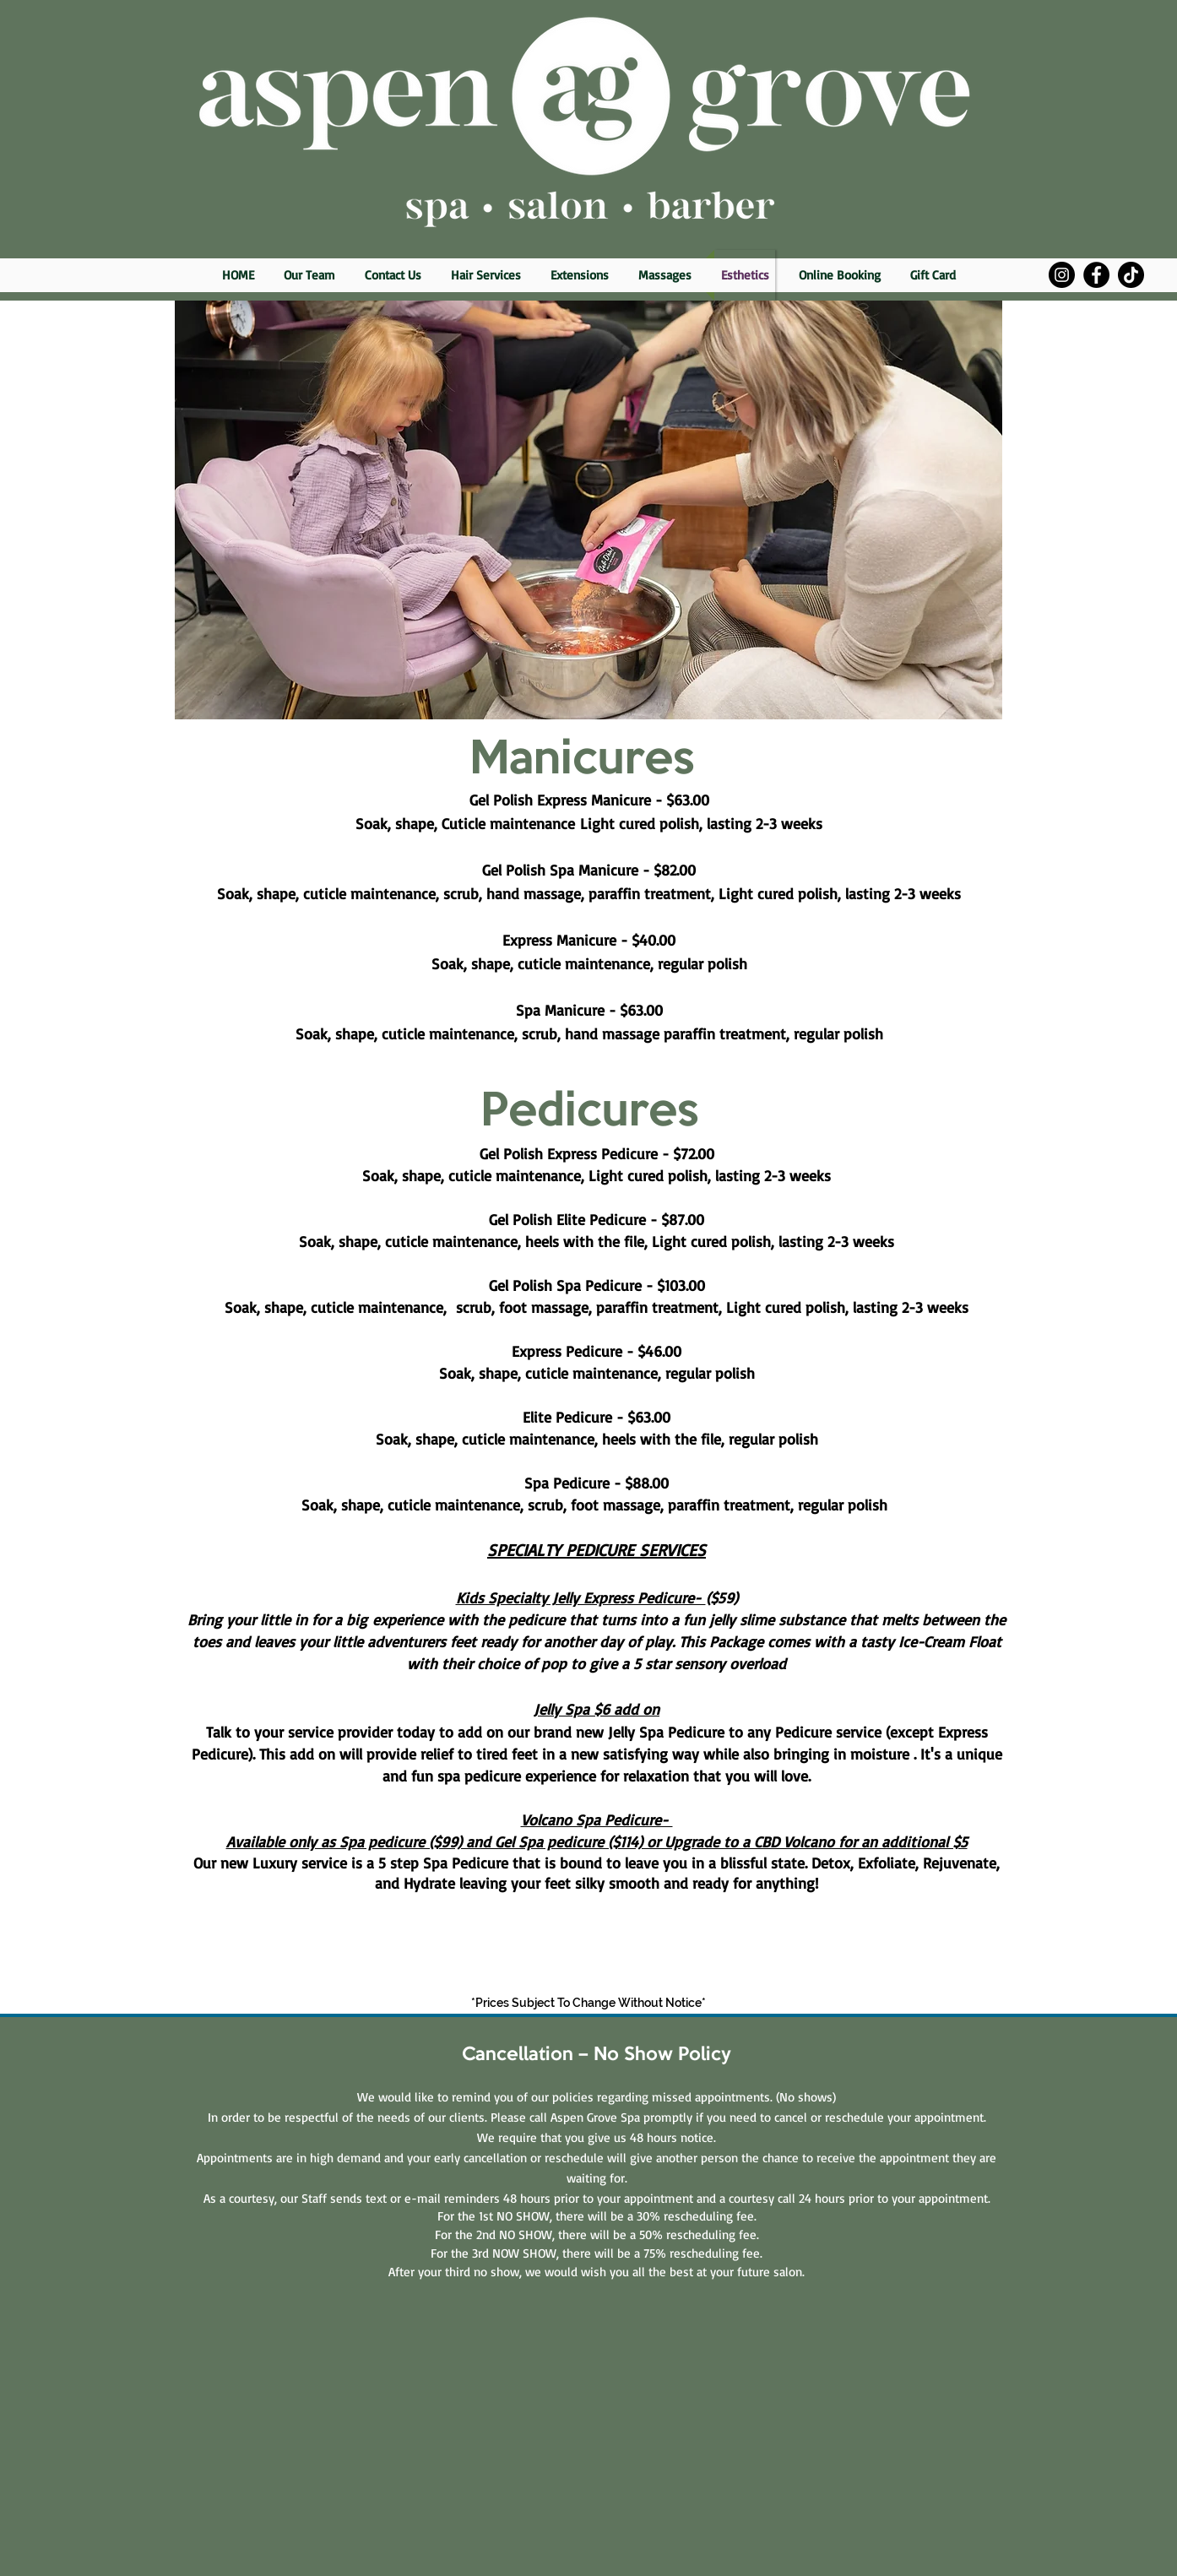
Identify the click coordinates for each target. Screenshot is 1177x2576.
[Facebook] (1096, 275)
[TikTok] (1131, 275)
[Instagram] (1062, 275)
